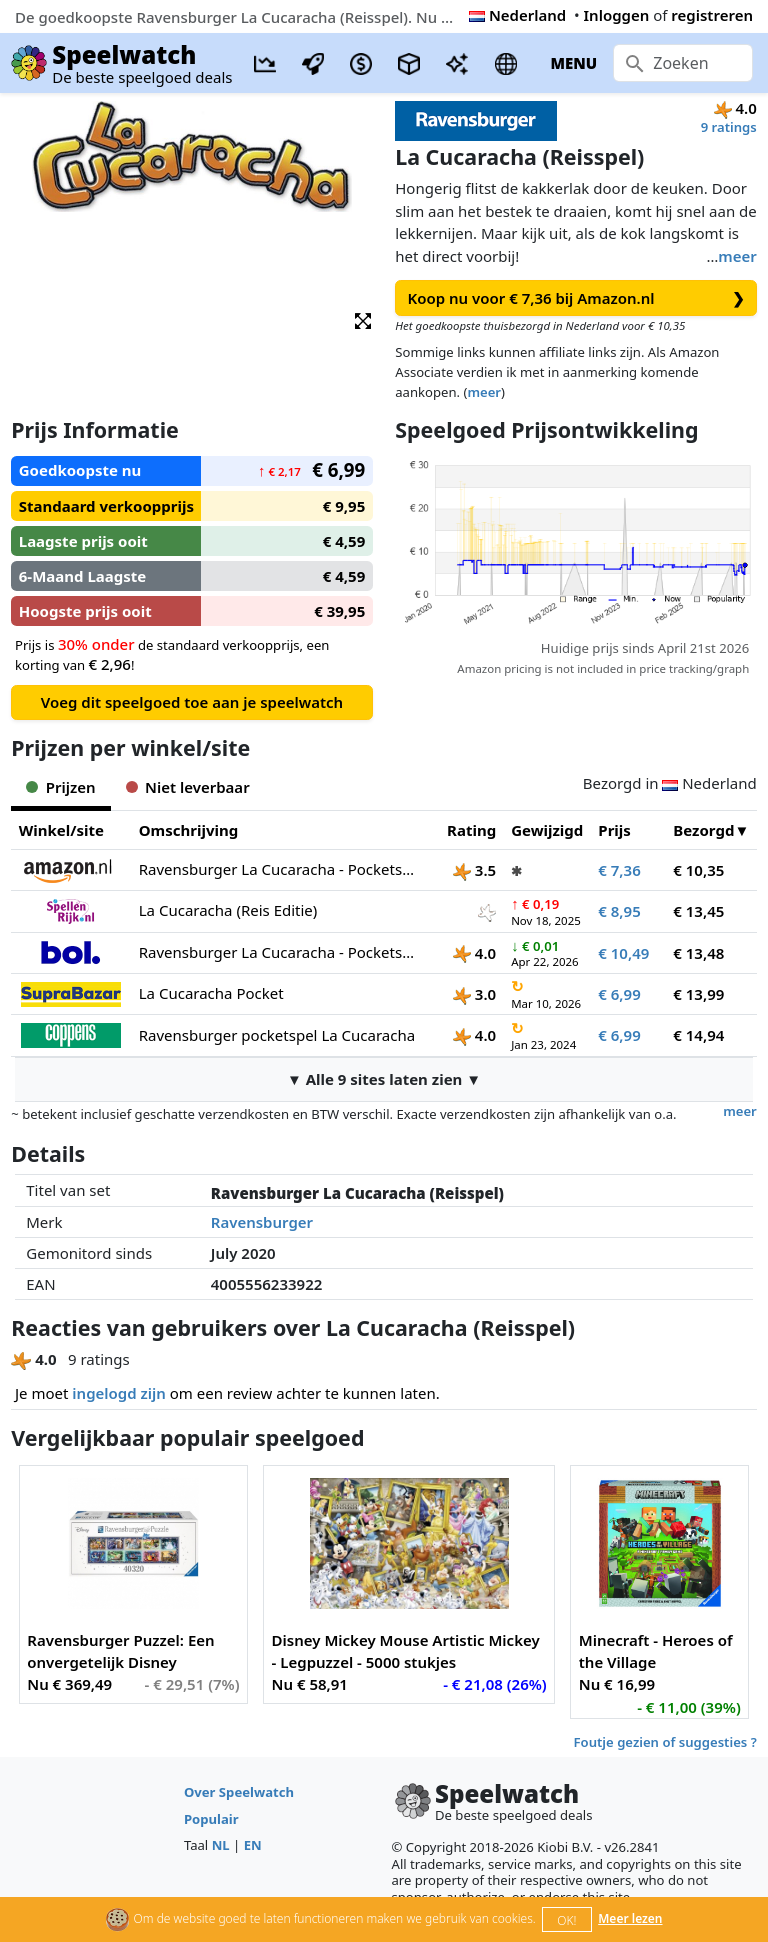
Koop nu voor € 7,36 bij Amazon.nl (576, 298)
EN (253, 1845)
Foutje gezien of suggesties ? (665, 1742)
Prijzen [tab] (60, 787)
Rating (471, 830)
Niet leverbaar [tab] (188, 787)
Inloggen (617, 15)
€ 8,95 (619, 911)
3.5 (474, 870)
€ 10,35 (698, 870)
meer (737, 256)
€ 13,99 (698, 994)
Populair (211, 1819)
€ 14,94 (698, 1035)
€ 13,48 (698, 953)
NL (221, 1845)
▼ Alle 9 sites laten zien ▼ (384, 1079)
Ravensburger (262, 1222)
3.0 (474, 994)
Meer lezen (630, 1918)
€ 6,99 (619, 994)
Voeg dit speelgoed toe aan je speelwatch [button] (192, 702)
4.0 (474, 953)
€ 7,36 (619, 870)
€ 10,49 (623, 953)
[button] (363, 319)
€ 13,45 (698, 911)
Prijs (614, 830)
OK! (566, 1920)
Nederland (517, 15)
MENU (573, 63)
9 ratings (729, 127)
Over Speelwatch (239, 1792)
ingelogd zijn (118, 1393)
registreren (712, 15)
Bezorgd (703, 830)
